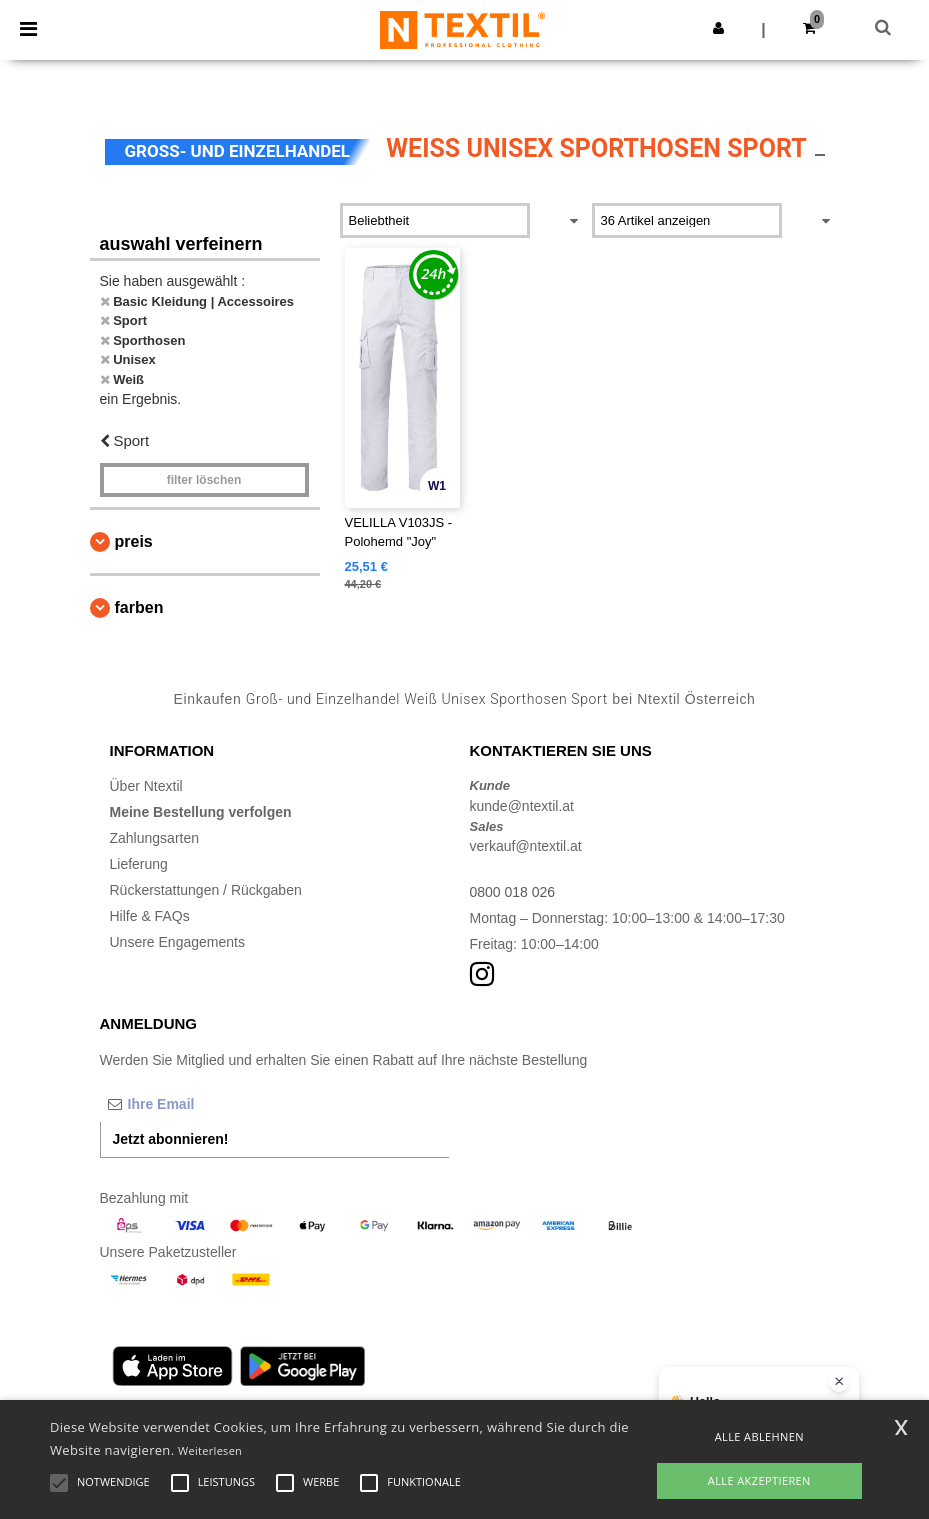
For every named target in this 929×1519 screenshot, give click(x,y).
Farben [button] (139, 607)
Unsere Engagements (177, 942)
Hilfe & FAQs (150, 916)
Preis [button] (134, 541)
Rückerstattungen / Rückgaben (206, 890)
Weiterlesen (210, 1450)
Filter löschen (204, 480)
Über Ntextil (146, 786)
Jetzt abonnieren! (171, 1139)
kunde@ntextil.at (522, 806)
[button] (718, 28)
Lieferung (139, 864)
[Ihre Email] (205, 1104)
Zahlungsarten (155, 838)
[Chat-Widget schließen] (839, 1382)
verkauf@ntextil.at (526, 846)
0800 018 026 (513, 892)
